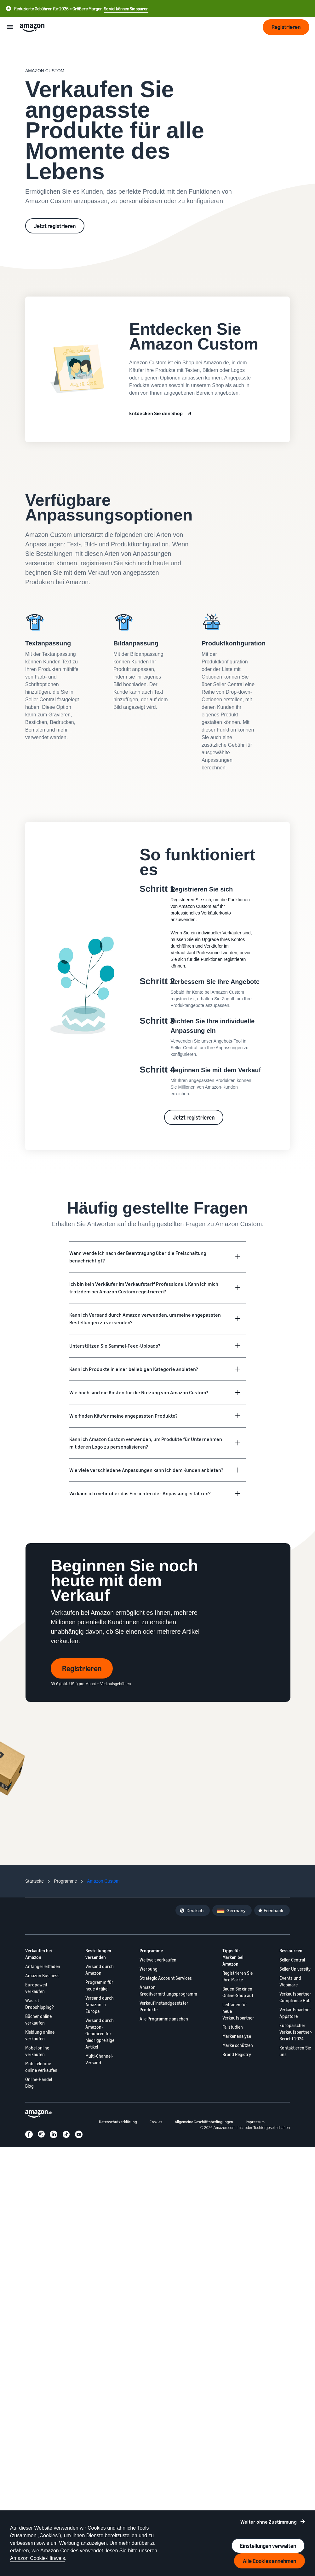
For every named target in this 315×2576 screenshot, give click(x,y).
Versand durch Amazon (99, 1970)
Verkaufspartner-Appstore (295, 2013)
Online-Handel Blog (38, 2083)
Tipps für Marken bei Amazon (232, 1957)
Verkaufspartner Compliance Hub (295, 1997)
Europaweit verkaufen (36, 1988)
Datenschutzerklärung (118, 2122)
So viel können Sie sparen (126, 8)
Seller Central (292, 1959)
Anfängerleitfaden (42, 1966)
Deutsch (194, 1910)
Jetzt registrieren (55, 225)
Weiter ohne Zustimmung (268, 2522)
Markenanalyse (236, 2036)
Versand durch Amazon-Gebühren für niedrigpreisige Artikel (99, 2034)
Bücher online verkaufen (38, 2020)
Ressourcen (290, 1950)
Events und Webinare (290, 1981)
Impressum (255, 2122)
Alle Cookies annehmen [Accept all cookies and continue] (269, 2560)
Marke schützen (237, 2045)
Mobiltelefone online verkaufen (41, 2067)
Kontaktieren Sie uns (295, 2051)
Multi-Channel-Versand (99, 2059)
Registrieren (81, 1668)
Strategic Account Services (166, 1978)
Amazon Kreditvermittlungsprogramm (168, 1991)
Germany (235, 1910)
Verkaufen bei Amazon (38, 1954)
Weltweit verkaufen (158, 1959)
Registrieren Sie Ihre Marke (237, 1976)
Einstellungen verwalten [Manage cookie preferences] (268, 2545)
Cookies (156, 2122)
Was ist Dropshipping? (39, 2004)
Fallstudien (232, 2027)
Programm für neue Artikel (99, 1985)
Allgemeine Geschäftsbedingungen (204, 2122)
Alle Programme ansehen (164, 2018)
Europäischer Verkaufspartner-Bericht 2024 (295, 2032)
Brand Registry (236, 2054)
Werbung (149, 1969)
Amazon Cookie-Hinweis (37, 2558)
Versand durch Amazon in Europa (99, 2004)
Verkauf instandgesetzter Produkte (164, 2006)
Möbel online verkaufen (37, 2051)
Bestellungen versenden (98, 1954)
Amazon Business (42, 1975)
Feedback (274, 1910)
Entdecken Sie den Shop (156, 413)
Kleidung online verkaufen (39, 2035)
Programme (151, 1950)
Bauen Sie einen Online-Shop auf (237, 1992)
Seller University (295, 1969)
